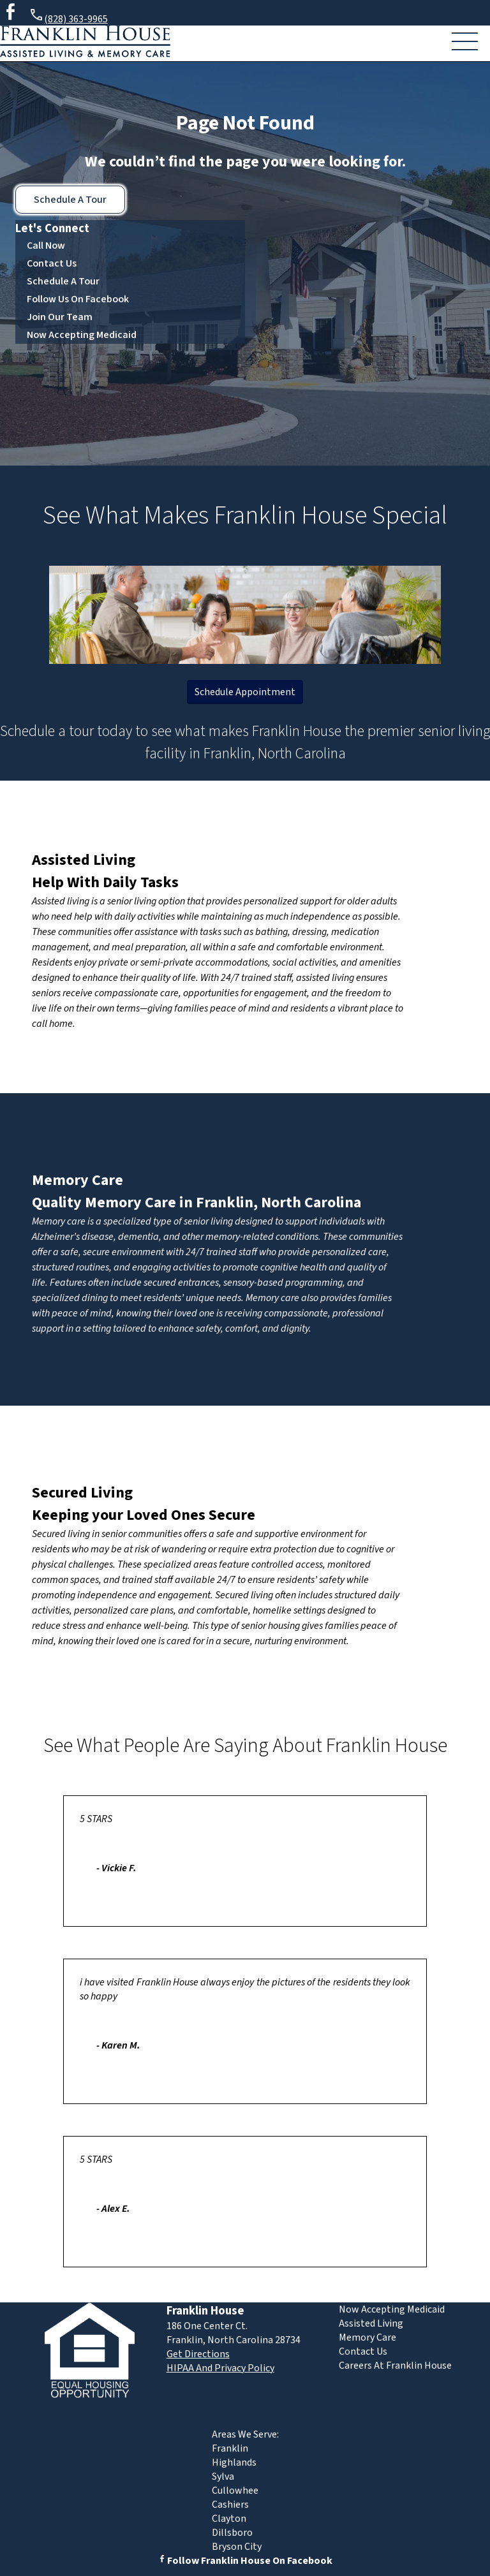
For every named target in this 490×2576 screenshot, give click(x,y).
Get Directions (198, 2354)
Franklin (230, 2448)
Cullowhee (235, 2491)
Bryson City (237, 2547)
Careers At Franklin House (395, 2366)
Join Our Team (60, 317)
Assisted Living (83, 860)
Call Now (46, 246)
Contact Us (52, 263)
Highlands (234, 2462)
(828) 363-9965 (68, 17)
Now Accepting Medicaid (82, 335)
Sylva (223, 2476)
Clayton (229, 2519)
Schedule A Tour (70, 200)
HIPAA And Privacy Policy (220, 2368)
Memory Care (77, 1180)
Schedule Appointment (245, 692)
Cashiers (230, 2505)
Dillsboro (232, 2533)
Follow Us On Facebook (78, 299)
